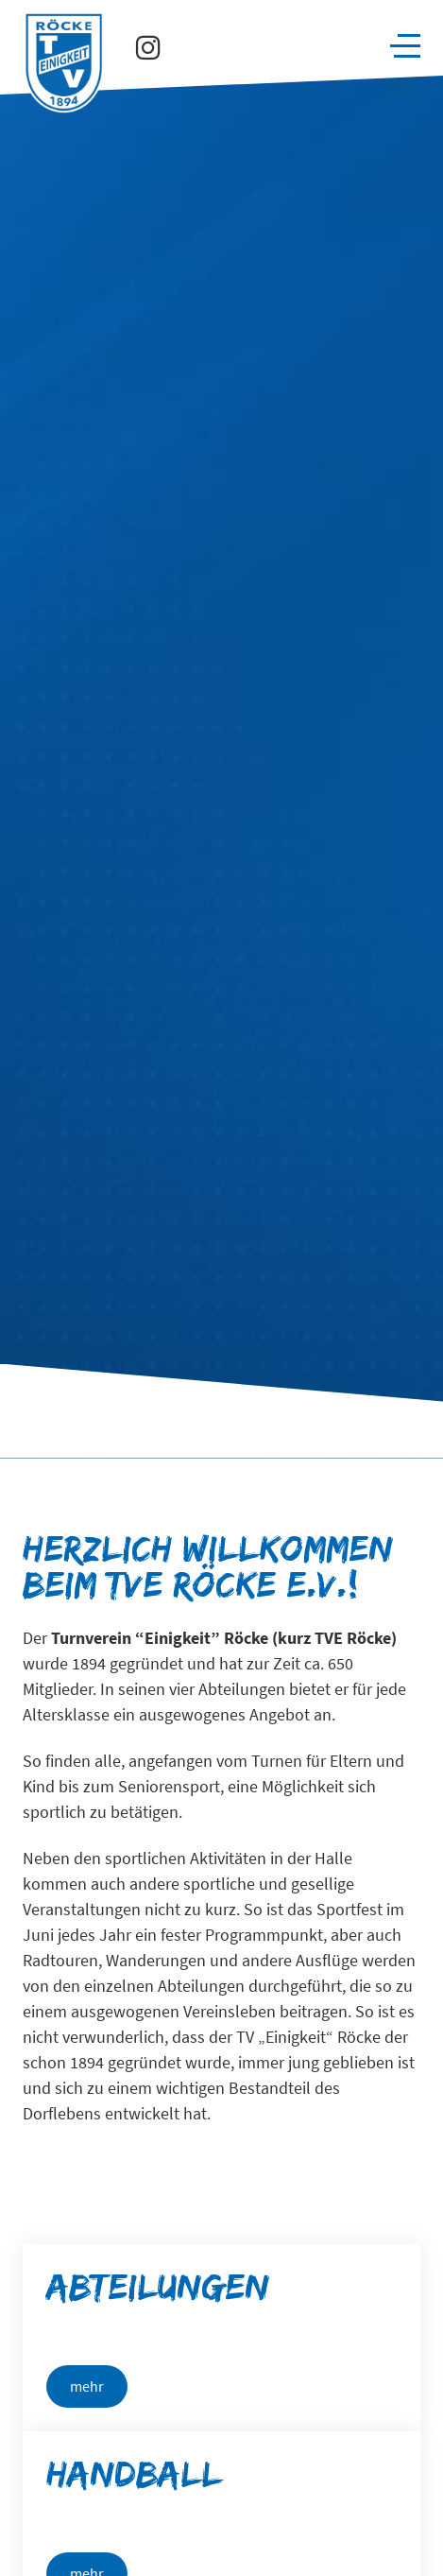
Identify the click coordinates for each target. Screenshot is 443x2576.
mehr (87, 2386)
